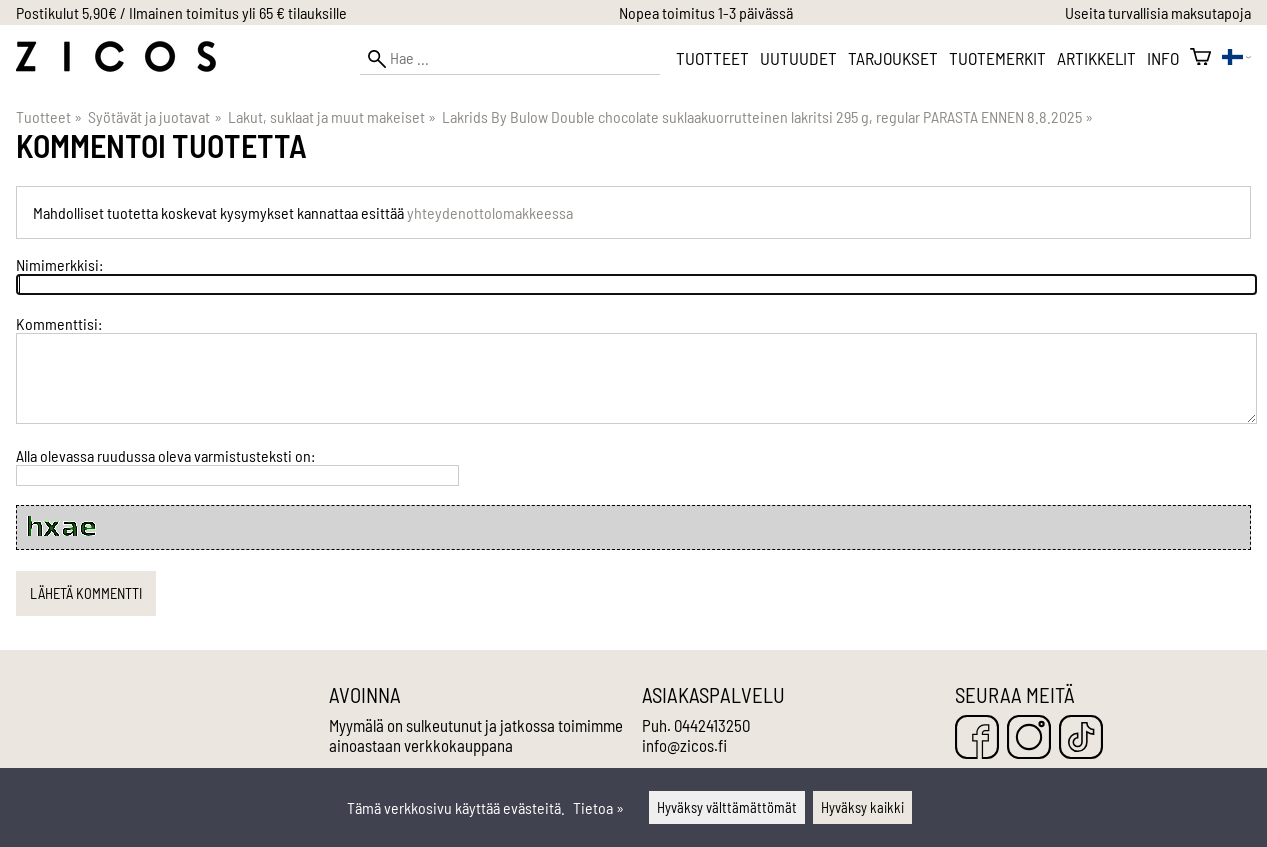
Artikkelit (1096, 58)
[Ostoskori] (1200, 58)
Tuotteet (712, 58)
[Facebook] (977, 738)
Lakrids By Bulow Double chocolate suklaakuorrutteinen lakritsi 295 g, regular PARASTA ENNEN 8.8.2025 (767, 116)
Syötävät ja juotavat (154, 116)
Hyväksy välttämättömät (727, 807)
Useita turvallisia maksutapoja (1158, 12)
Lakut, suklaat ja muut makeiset (332, 116)
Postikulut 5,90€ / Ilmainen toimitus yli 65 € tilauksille (181, 12)
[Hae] (510, 58)
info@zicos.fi (684, 745)
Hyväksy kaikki (862, 807)
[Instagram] (1029, 738)
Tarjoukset (893, 58)
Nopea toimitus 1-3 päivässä (706, 12)
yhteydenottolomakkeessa (490, 212)
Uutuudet (798, 58)
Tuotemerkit (997, 58)
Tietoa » (598, 807)
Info (1163, 58)
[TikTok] (1081, 738)
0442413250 (712, 725)
